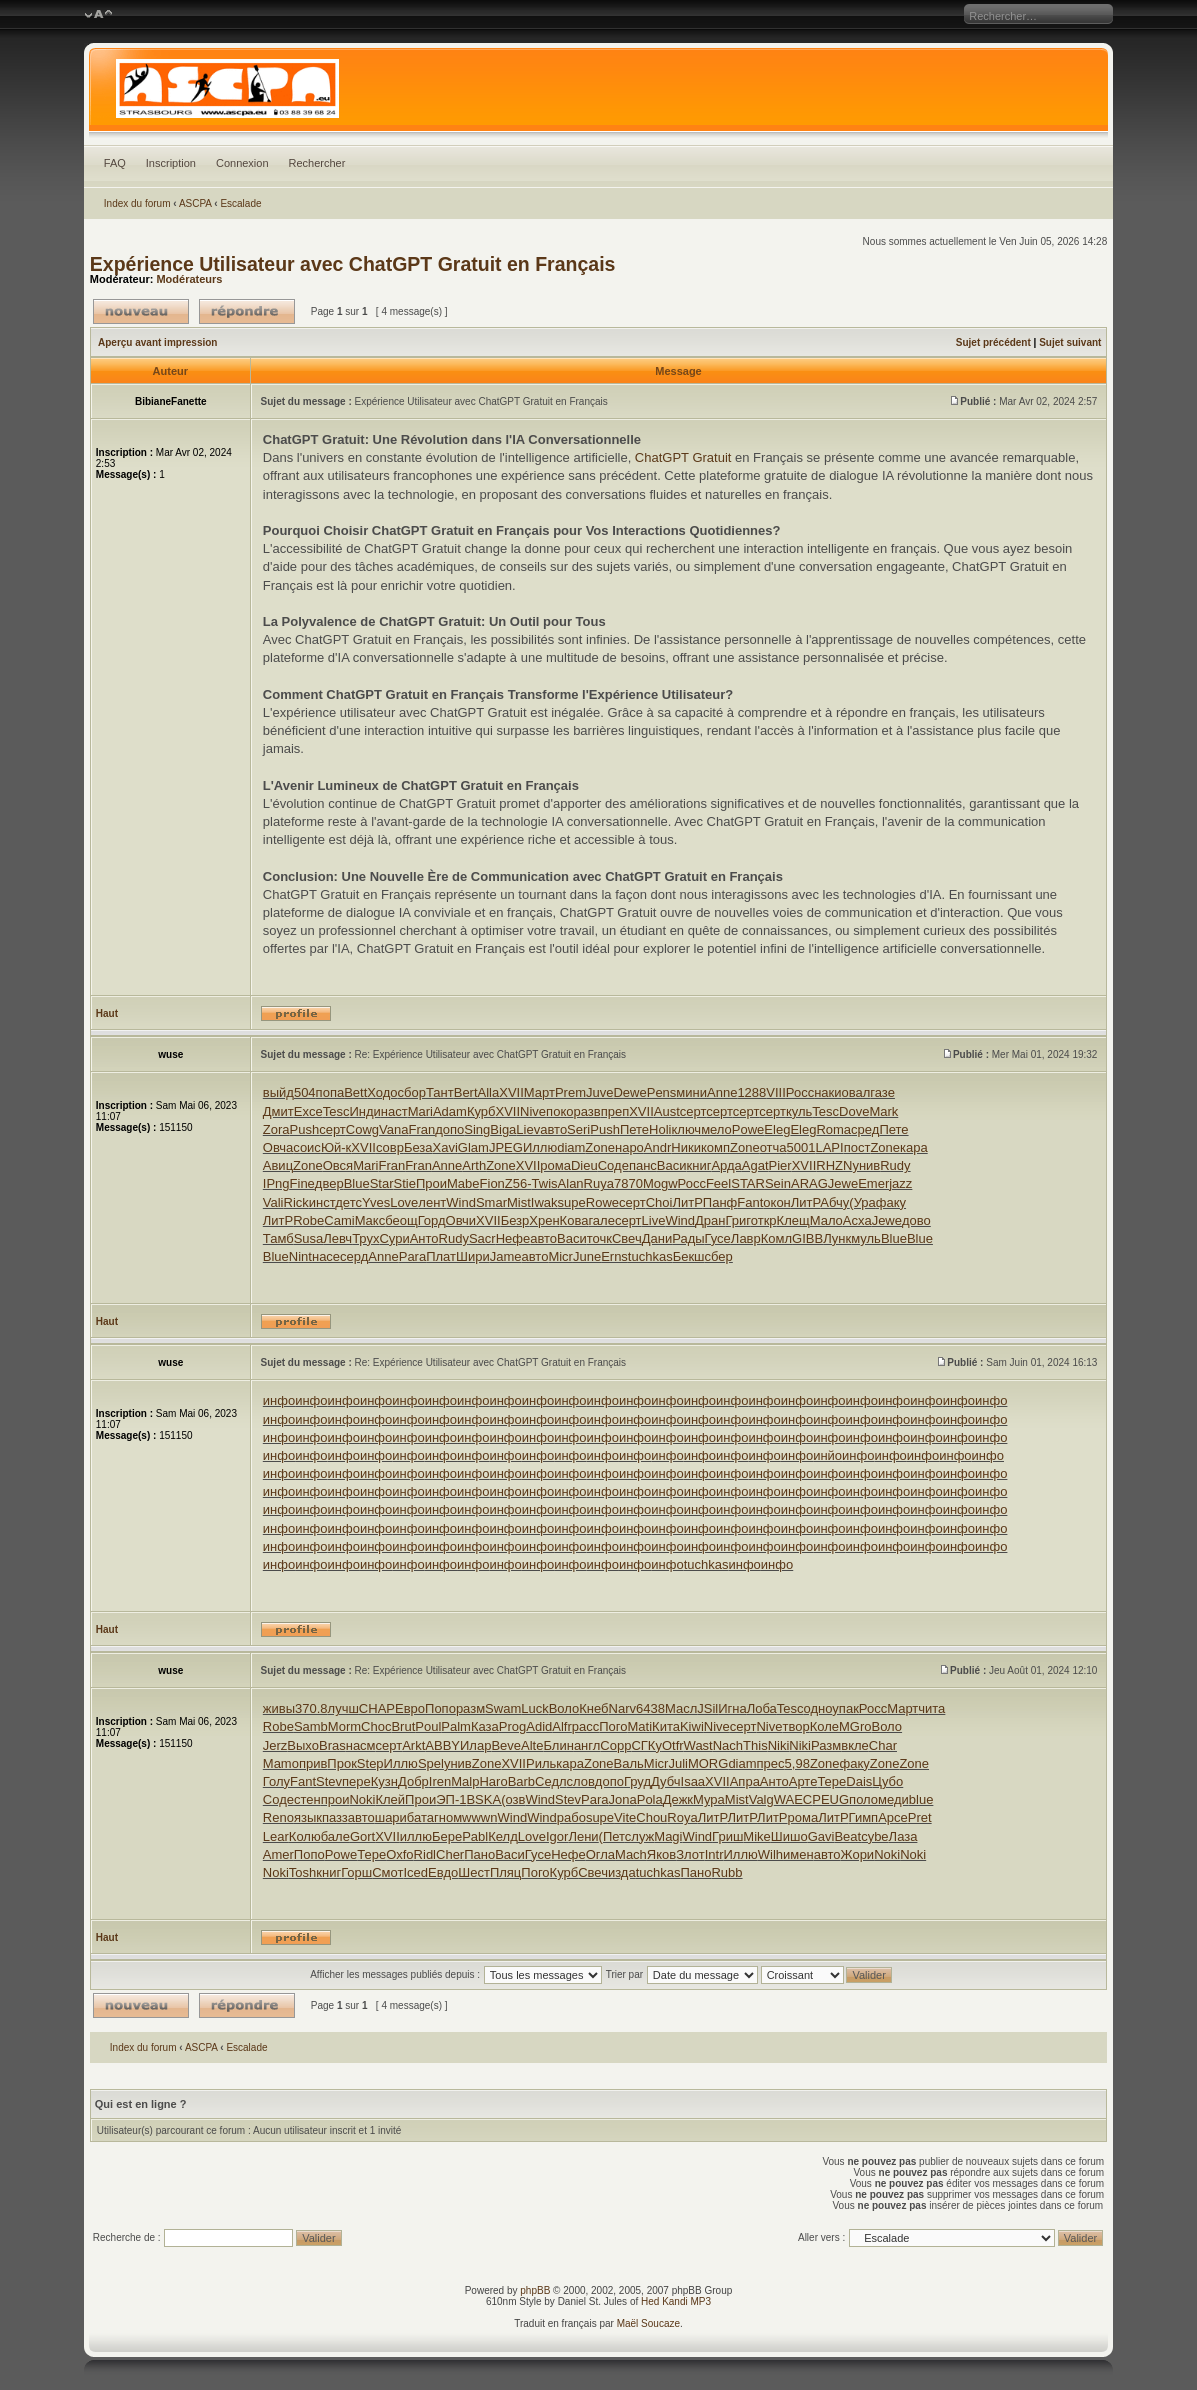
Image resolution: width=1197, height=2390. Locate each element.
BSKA (483, 1799)
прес (771, 1763)
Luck (534, 1708)
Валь (629, 1763)
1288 (751, 1092)
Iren (440, 1781)
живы (279, 1708)
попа (330, 1092)
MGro (855, 1726)
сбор (412, 1092)
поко (559, 1111)
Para (412, 1256)
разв (586, 1111)
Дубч (666, 1781)
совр (390, 1147)
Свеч (627, 1238)
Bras (332, 1745)
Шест (474, 1872)
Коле (824, 1726)
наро (629, 1147)
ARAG (809, 1183)
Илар (475, 1745)
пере (356, 1781)
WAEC (793, 1799)
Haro (493, 1781)
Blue (357, 1183)
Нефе (513, 1238)
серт (693, 1111)
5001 (801, 1147)
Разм (826, 1745)
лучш (343, 1708)
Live (654, 1220)
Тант (440, 1092)
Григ (738, 1220)
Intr (714, 1854)
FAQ (115, 163)
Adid (539, 1726)
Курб (481, 1111)
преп (615, 1111)
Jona (623, 1799)
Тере (831, 1781)
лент (432, 1202)
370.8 (311, 1708)
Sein (778, 1183)
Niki (779, 1745)
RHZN (834, 1165)
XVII (511, 1092)
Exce (308, 1111)
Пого (613, 1726)
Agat (755, 1165)
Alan (571, 1183)
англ (587, 1745)
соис (307, 1147)
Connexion (242, 163)
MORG (708, 1763)
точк (599, 1238)
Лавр (746, 1238)
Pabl (475, 1836)
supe (572, 1202)
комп (715, 1147)
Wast (698, 1745)
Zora (276, 1129)
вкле (855, 1745)
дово (916, 1220)
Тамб (278, 1238)
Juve (599, 1092)
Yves (376, 1202)
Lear (276, 1836)
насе (326, 1256)
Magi (668, 1836)
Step (370, 1763)
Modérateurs (189, 279)
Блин (558, 1745)
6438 (650, 1708)
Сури (394, 1238)
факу (891, 1202)
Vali (273, 1202)
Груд (637, 1781)
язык (308, 1817)
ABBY (442, 1745)
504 (305, 1092)
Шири (473, 1256)
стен (307, 1799)
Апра (745, 1781)
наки (827, 1092)
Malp (465, 1781)
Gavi (821, 1836)
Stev (329, 1781)
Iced (415, 1872)
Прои (431, 1183)
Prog (512, 1726)
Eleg (777, 1129)
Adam (450, 1111)
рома (555, 1165)
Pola (650, 1799)
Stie (405, 1183)
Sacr (482, 1238)
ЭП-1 (451, 1799)
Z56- (518, 1183)
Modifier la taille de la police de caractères (98, 15)
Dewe (629, 1092)
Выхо (303, 1745)
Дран (710, 1220)
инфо (279, 1400)
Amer (278, 1854)
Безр (515, 1220)
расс (585, 1726)
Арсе (893, 1817)
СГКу (646, 1745)
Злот (690, 1854)
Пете (634, 1129)
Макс (370, 1220)
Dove (854, 1111)
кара (914, 1147)
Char (883, 1745)
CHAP (377, 1708)
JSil (707, 1708)
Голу (276, 1781)
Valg (761, 1799)
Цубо (887, 1781)
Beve (506, 1745)
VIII (776, 1092)
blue (921, 1799)
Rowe (602, 1202)
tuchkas (650, 1256)
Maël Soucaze (648, 2323)
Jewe (843, 1183)
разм (470, 1708)
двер (329, 1183)
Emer (873, 1183)
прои (335, 1799)
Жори (858, 1854)
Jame (506, 1256)
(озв (513, 1799)
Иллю (540, 1147)
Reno (278, 1817)
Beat (847, 1836)
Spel (431, 1763)
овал (856, 1092)
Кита (666, 1726)
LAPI (829, 1147)
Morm (344, 1726)
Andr (657, 1147)
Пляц (505, 1872)
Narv (622, 1708)
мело (716, 1129)
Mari (420, 1111)
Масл (681, 1708)
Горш (356, 1872)
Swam (503, 1708)
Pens (662, 1092)
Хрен (544, 1220)
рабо (571, 1817)
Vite (625, 1817)
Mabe (463, 1183)
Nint (300, 1256)
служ (639, 1836)
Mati (640, 1726)
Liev (528, 1129)
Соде (613, 1165)
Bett (355, 1092)
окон (776, 1202)
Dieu (584, 1165)
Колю (305, 1836)
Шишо (789, 1836)
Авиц (278, 1165)
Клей (390, 1799)
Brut (403, 1726)
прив (313, 1763)
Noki (362, 1799)
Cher (450, 1854)
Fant (750, 1202)
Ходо (382, 1092)
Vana (393, 1129)
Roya (682, 1817)
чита (931, 1708)
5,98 (797, 1763)
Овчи (461, 1220)
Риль (541, 1763)
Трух (365, 1238)
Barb (521, 1781)
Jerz (275, 1745)
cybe (874, 1836)
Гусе (718, 1238)
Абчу (834, 1202)
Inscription (171, 163)
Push (305, 1129)
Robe (308, 1220)
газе (882, 1092)
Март (539, 1092)
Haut (107, 1013)
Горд (432, 1220)
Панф (720, 1202)
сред (865, 1129)
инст (322, 1202)
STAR (748, 1183)
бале (335, 1836)
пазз (335, 1817)
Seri (578, 1129)
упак (845, 1708)
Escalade (240, 203)
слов (581, 1781)
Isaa (693, 1781)
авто (553, 1129)
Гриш (727, 1836)
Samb (311, 1726)
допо (449, 1129)
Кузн (384, 1781)
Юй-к (336, 1147)
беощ (401, 1220)
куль (799, 1111)
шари (391, 1817)
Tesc (336, 1111)
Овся (338, 1165)
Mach (631, 1854)
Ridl (425, 1854)
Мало (826, 1220)
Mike (756, 1836)
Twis (545, 1183)
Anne (722, 1092)
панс (643, 1165)
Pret (920, 1817)
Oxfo (399, 1854)
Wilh (770, 1854)
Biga (503, 1129)
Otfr (673, 1745)
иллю (416, 1836)
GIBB (807, 1238)
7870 (628, 1183)
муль (866, 1238)
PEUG (830, 1799)
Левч (337, 1238)
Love (404, 1202)
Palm (456, 1726)
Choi (659, 1202)
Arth (474, 1165)
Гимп (864, 1817)
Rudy (895, 1165)
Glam (473, 1147)
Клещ (793, 1220)
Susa (309, 1238)
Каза (485, 1726)
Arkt (413, 1745)
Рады (688, 1238)
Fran (421, 1129)
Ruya (599, 1183)
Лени (583, 1836)
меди (893, 1799)
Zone (600, 1147)
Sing (477, 1129)
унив (866, 1165)
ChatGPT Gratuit (683, 457)
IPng (276, 1183)
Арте (803, 1781)
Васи (672, 1165)
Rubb (726, 1872)
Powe (748, 1129)
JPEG (506, 1147)
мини (691, 1092)
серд (354, 1256)
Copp (615, 1745)
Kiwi (692, 1726)
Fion (492, 1183)
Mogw (660, 1183)
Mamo (281, 1763)
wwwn (479, 1817)
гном (448, 1817)
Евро (410, 1708)
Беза (418, 1147)
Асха (857, 1220)
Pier (780, 1165)
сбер (719, 1256)
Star (382, 1183)
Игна (732, 1708)
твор (795, 1726)
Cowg (362, 1129)
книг (699, 1165)
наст (394, 1111)
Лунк (837, 1238)
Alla (489, 1092)
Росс (800, 1092)
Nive (533, 1111)
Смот (387, 1872)
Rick (296, 1202)
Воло (564, 1708)
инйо (827, 1455)
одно (818, 1708)
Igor (557, 1836)
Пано (479, 1854)
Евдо (443, 1872)
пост (857, 1147)
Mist (519, 1202)
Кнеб (593, 1708)
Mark (883, 1111)
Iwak (544, 1202)
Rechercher (317, 163)
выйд (278, 1092)
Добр (413, 1781)
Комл (776, 1238)
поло (863, 1799)
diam (571, 1147)
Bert (466, 1092)
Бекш (689, 1256)
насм (361, 1745)
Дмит (278, 1111)
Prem (570, 1092)
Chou (651, 1817)
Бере (447, 1836)
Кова (574, 1220)
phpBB (535, 2290)
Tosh (302, 1872)
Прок (342, 1763)
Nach (728, 1745)
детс (348, 1202)
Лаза (903, 1836)
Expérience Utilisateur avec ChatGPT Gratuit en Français (353, 264)
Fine (302, 1183)
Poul (428, 1726)
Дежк (678, 1799)
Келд (503, 1836)
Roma (833, 1129)
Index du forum (137, 203)
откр (764, 1220)
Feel (718, 1183)
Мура (709, 1799)
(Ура (862, 1202)
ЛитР (687, 1202)
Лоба (762, 1708)
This (755, 1745)
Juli (678, 1763)
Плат (441, 1256)
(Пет (612, 1836)
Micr (560, 1256)
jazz (900, 1183)
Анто (424, 1238)
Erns (614, 1256)
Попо (440, 1708)
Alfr (562, 1726)
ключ (686, 1129)
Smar (491, 1202)
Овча (278, 1147)
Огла (600, 1854)
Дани (657, 1238)
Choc (376, 1726)
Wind (461, 1202)
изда (622, 1872)
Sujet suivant (1070, 342)
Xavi (445, 1147)
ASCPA (195, 203)
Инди (364, 1111)
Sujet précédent (993, 342)
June (587, 1256)
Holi (660, 1129)
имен (798, 1854)
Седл (551, 1781)
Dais (859, 1781)
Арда (726, 1165)
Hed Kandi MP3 (676, 2301)
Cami (339, 1220)
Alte (532, 1745)
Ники (686, 1147)
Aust (667, 1111)
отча (773, 1147)
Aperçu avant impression (157, 342)
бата (420, 1817)
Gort (362, 1836)
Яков (661, 1854)
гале (601, 1220)
